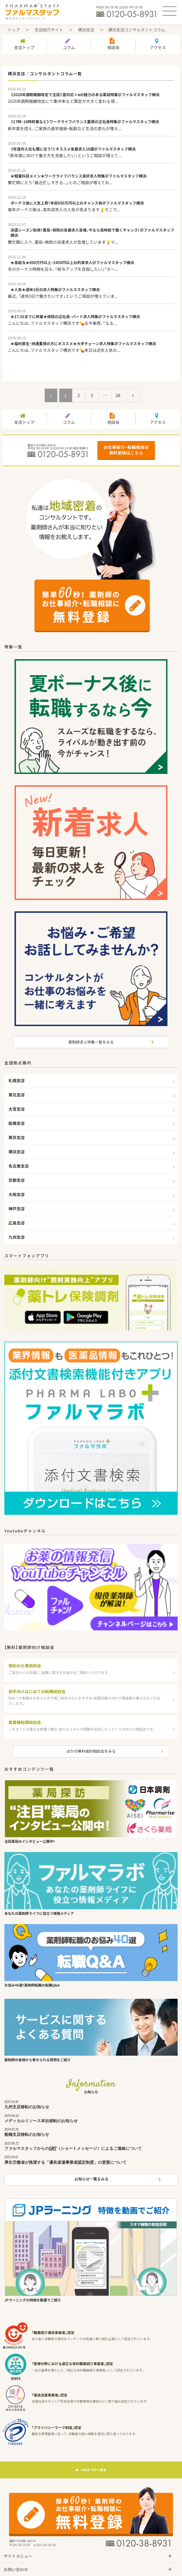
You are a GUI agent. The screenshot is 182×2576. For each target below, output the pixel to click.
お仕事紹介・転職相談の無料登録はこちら (126, 449)
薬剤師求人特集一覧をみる (91, 1042)
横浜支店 (86, 30)
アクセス (158, 44)
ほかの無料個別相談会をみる (90, 1751)
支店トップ (24, 44)
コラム (69, 44)
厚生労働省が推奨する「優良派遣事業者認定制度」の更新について (91, 2161)
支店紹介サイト (49, 30)
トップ (14, 30)
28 (117, 395)
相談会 (113, 44)
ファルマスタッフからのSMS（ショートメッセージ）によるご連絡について (91, 2147)
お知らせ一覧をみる (91, 2179)
